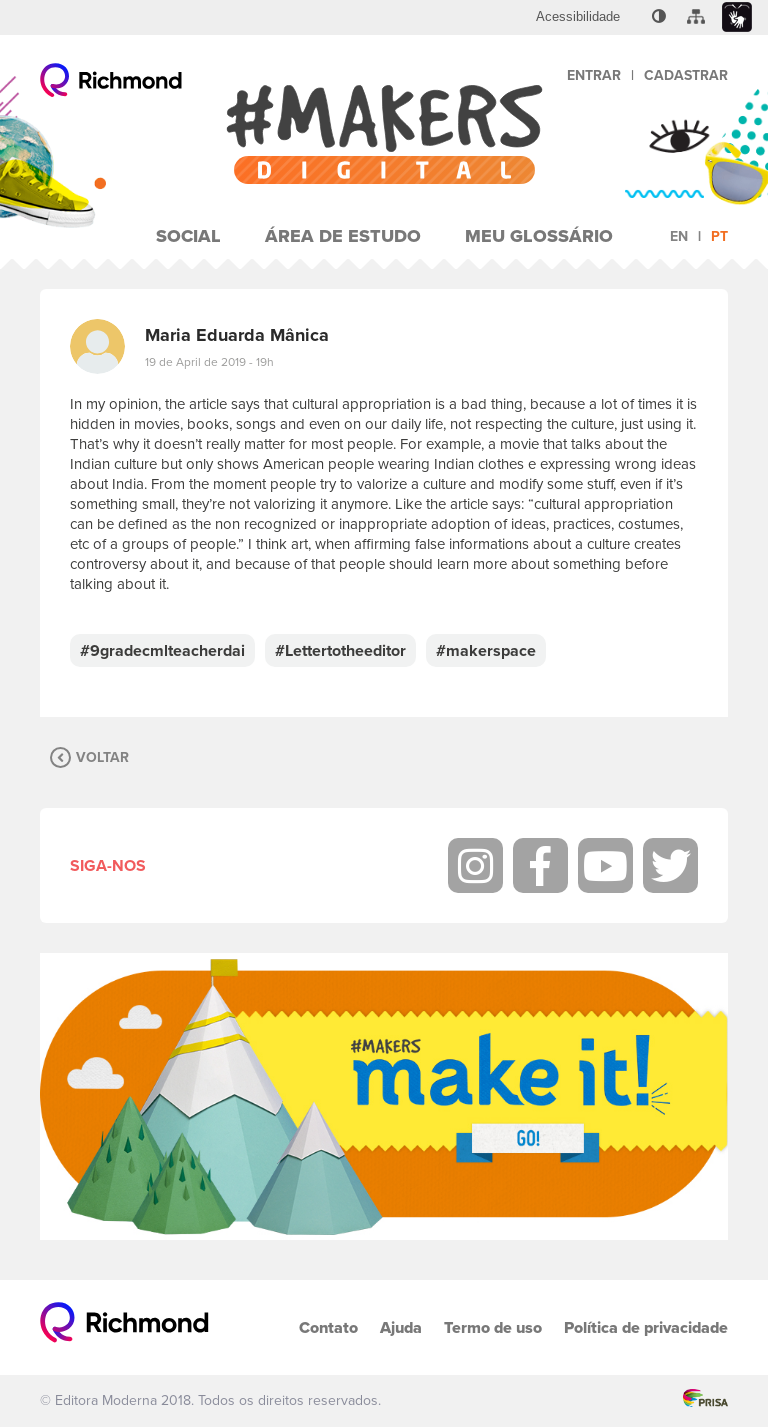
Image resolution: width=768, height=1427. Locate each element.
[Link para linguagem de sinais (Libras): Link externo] (737, 17)
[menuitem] (578, 17)
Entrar (594, 75)
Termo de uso (493, 1327)
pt (719, 236)
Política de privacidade (646, 1327)
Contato (328, 1327)
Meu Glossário (539, 236)
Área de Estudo (343, 236)
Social (188, 236)
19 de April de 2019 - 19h (209, 362)
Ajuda (401, 1327)
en (679, 236)
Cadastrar (686, 75)
